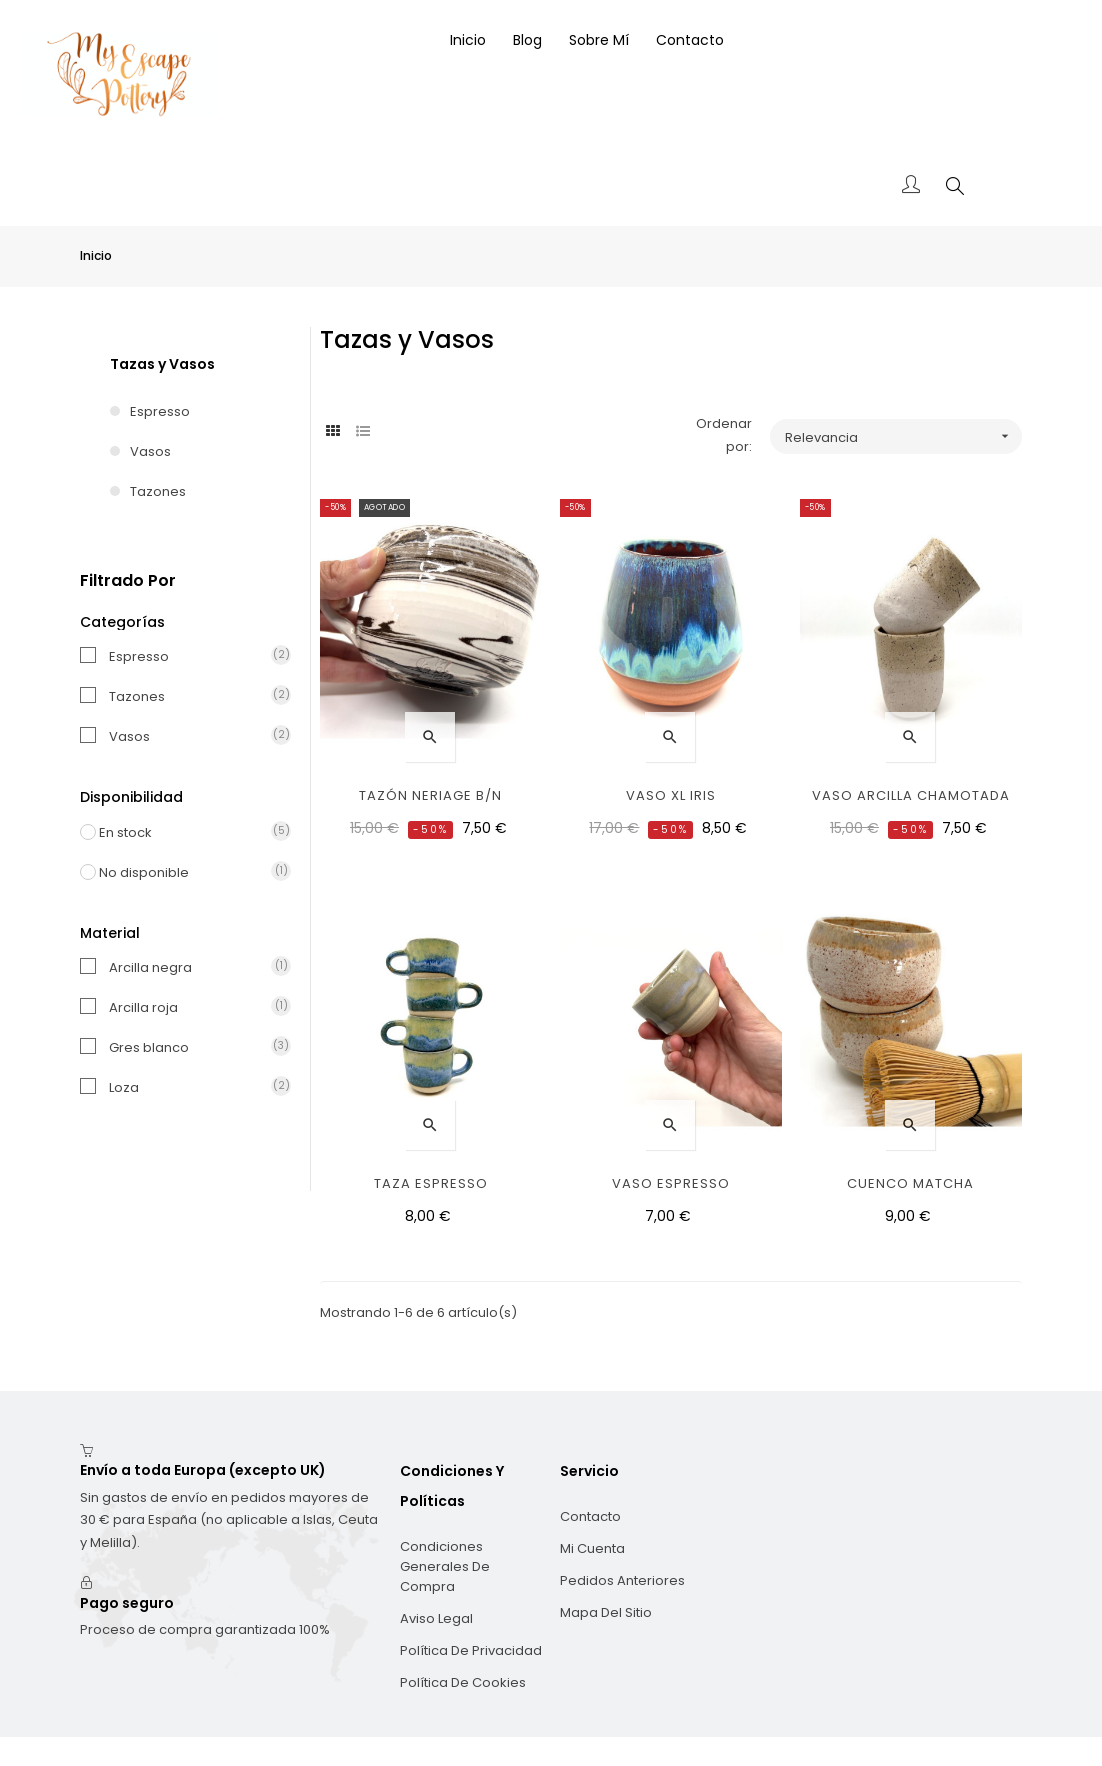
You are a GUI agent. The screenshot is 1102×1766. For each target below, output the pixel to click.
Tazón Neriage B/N (430, 746)
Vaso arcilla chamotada (911, 746)
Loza (189, 1038)
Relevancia (903, 387)
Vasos (150, 402)
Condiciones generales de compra (445, 1517)
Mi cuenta (592, 1499)
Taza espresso (431, 1134)
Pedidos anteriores (622, 1531)
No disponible (179, 823)
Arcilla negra (189, 918)
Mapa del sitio (606, 1563)
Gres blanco (189, 998)
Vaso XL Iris (671, 746)
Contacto (590, 1467)
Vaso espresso (671, 1134)
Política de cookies (463, 1633)
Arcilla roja (189, 958)
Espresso (160, 362)
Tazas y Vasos (162, 315)
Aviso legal (436, 1569)
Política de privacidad (471, 1601)
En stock (179, 783)
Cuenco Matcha (910, 1134)
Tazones (158, 442)
